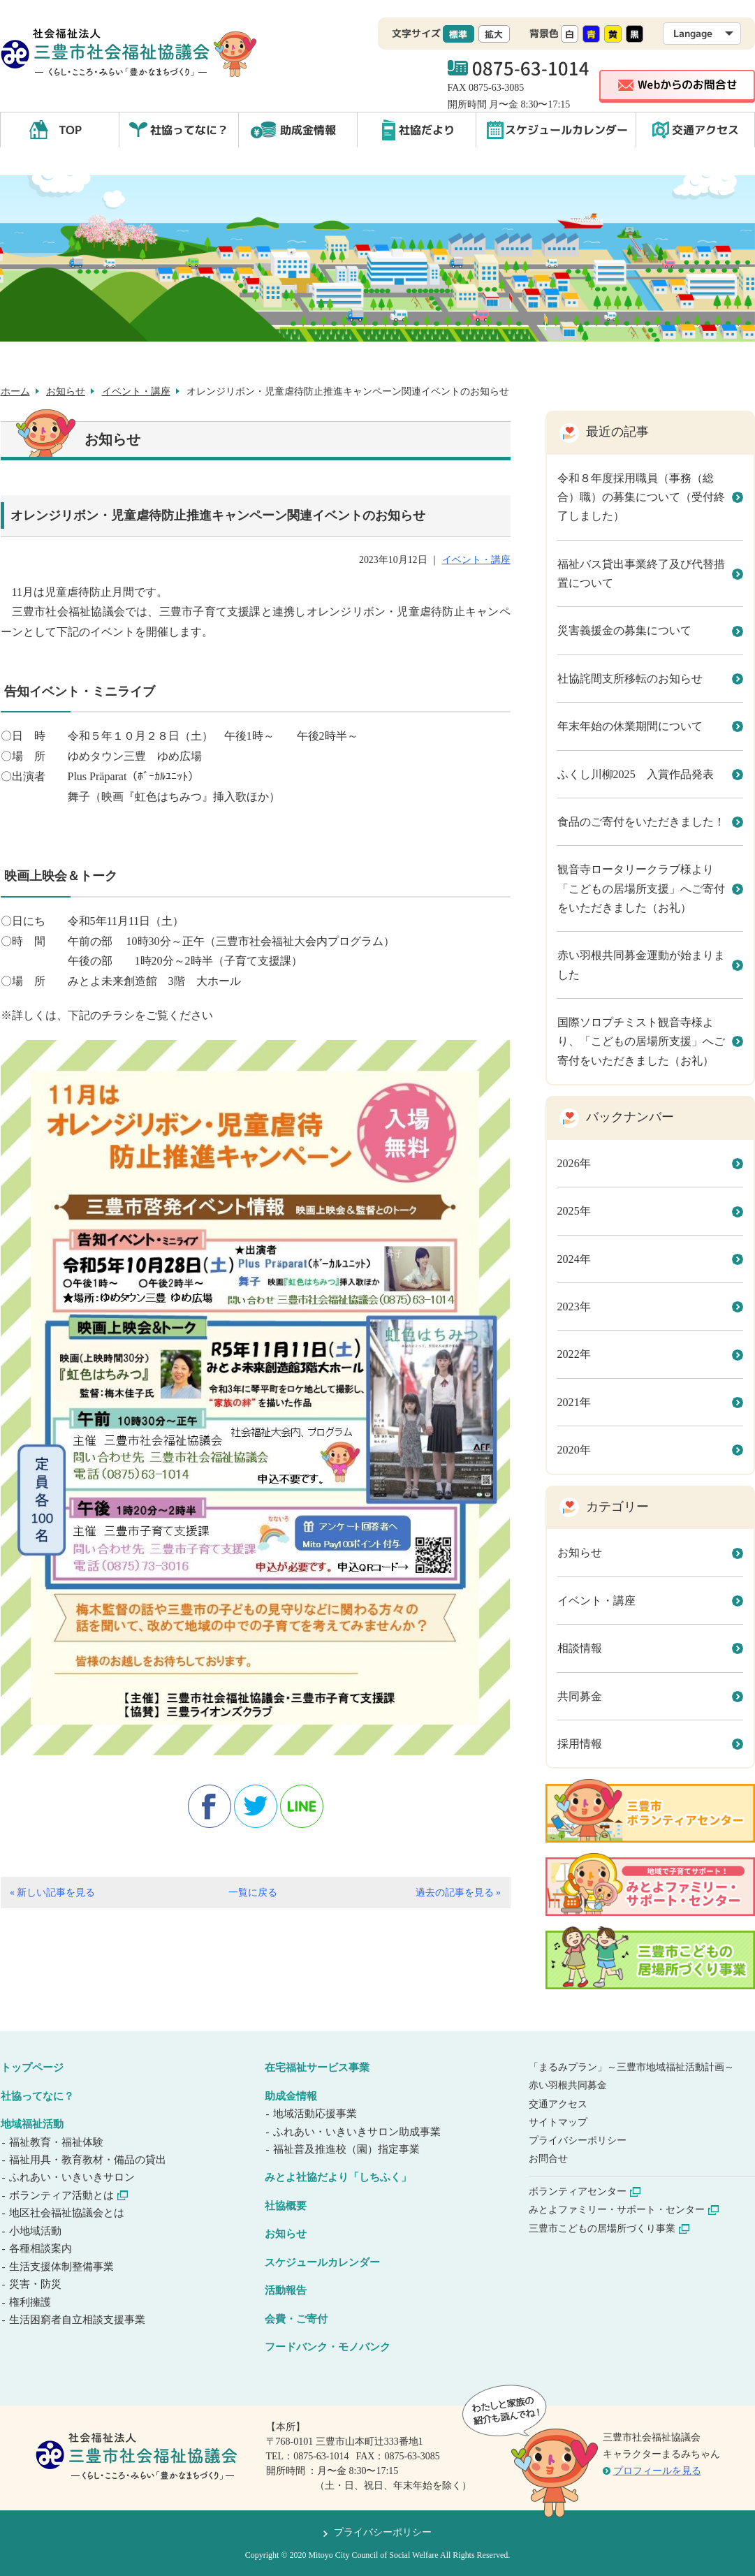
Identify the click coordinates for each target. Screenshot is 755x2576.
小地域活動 (36, 2231)
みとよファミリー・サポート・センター (624, 2209)
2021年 (574, 1402)
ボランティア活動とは (69, 2195)
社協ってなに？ (189, 130)
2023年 (574, 1306)
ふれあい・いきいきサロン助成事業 (358, 2131)
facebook (209, 1806)
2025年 (574, 1211)
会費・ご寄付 (296, 2319)
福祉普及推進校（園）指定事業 (347, 2149)
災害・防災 (36, 2284)
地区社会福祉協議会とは (67, 2212)
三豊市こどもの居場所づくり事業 (609, 2228)
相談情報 (579, 1648)
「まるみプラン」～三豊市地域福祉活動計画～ (631, 2067)
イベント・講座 (136, 391)
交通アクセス (705, 130)
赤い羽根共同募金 (568, 2085)
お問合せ (548, 2158)
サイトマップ (558, 2122)
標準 (458, 34)
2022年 (574, 1354)
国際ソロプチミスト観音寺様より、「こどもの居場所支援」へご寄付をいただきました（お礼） (641, 1041)
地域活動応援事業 (316, 2113)
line (301, 1806)
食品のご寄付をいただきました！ (641, 822)
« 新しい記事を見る (52, 1892)
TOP (70, 130)
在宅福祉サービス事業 (317, 2067)
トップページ (32, 2067)
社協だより (427, 130)
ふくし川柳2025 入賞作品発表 (635, 774)
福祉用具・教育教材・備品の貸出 (88, 2159)
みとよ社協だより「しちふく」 (338, 2177)
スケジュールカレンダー (566, 130)
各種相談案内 (41, 2248)
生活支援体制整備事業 (62, 2266)
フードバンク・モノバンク (327, 2346)
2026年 (574, 1163)
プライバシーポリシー (577, 2140)
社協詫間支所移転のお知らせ (630, 679)
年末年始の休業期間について (630, 726)
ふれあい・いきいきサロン (73, 2177)
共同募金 (579, 1696)
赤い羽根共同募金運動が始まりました (641, 964)
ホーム (15, 391)
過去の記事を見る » (458, 1892)
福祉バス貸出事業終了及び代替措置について (641, 573)
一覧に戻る (252, 1892)
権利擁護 (31, 2302)
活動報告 (286, 2290)
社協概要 (286, 2205)
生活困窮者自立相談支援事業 (78, 2319)
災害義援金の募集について (624, 630)
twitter (255, 1806)
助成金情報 (308, 130)
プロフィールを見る (657, 2471)
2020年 (574, 1450)
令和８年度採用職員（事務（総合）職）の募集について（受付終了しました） (641, 497)
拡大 (494, 34)
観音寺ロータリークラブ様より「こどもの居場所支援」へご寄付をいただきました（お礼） (641, 888)
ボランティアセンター (584, 2191)
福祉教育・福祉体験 (57, 2142)
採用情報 (579, 1744)
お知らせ (65, 391)
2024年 (574, 1259)
